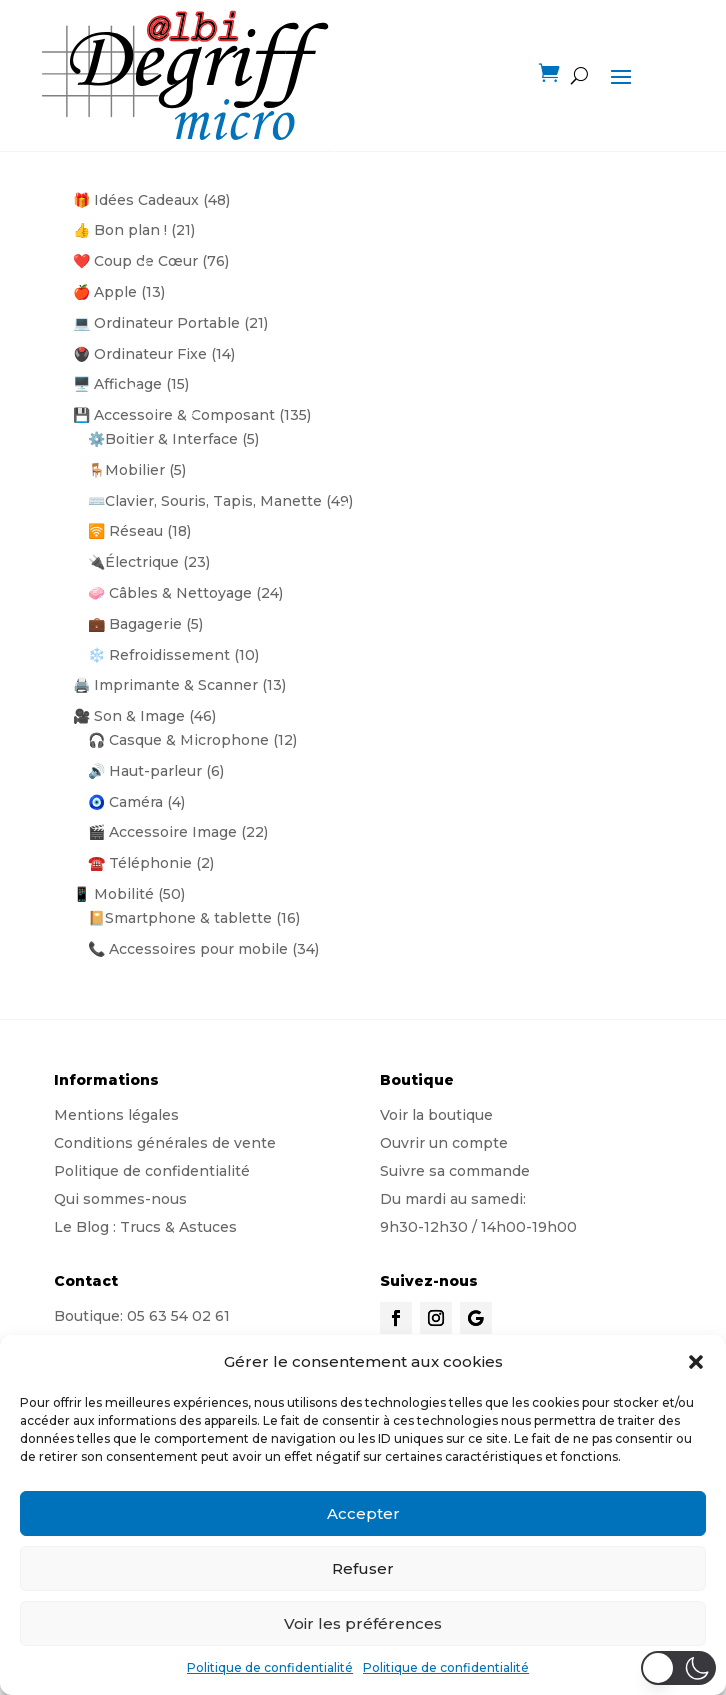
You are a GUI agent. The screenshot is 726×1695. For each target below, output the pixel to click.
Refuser (363, 1568)
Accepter (363, 1513)
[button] (696, 1362)
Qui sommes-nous (120, 1199)
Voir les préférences (363, 1623)
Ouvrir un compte (444, 1143)
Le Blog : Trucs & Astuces (145, 1227)
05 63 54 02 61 (178, 1316)
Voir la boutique (436, 1115)
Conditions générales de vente (165, 1143)
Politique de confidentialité (270, 1667)
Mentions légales (116, 1115)
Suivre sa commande (455, 1171)
